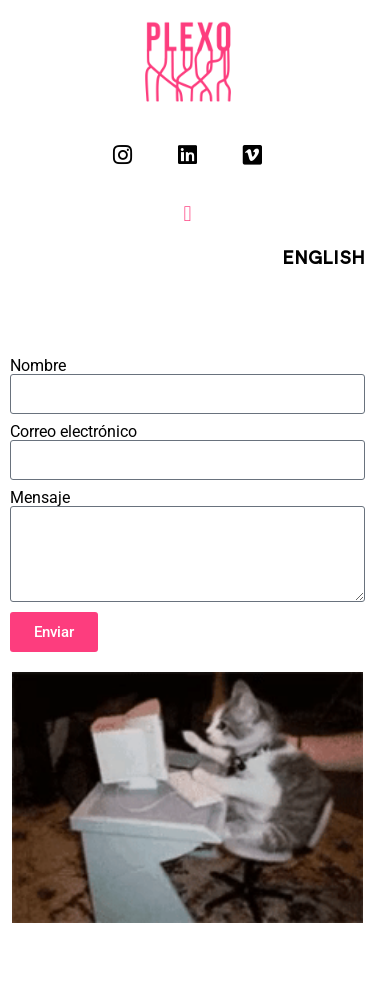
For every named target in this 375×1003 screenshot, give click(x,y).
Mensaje (40, 498)
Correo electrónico (73, 432)
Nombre (38, 366)
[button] (187, 213)
